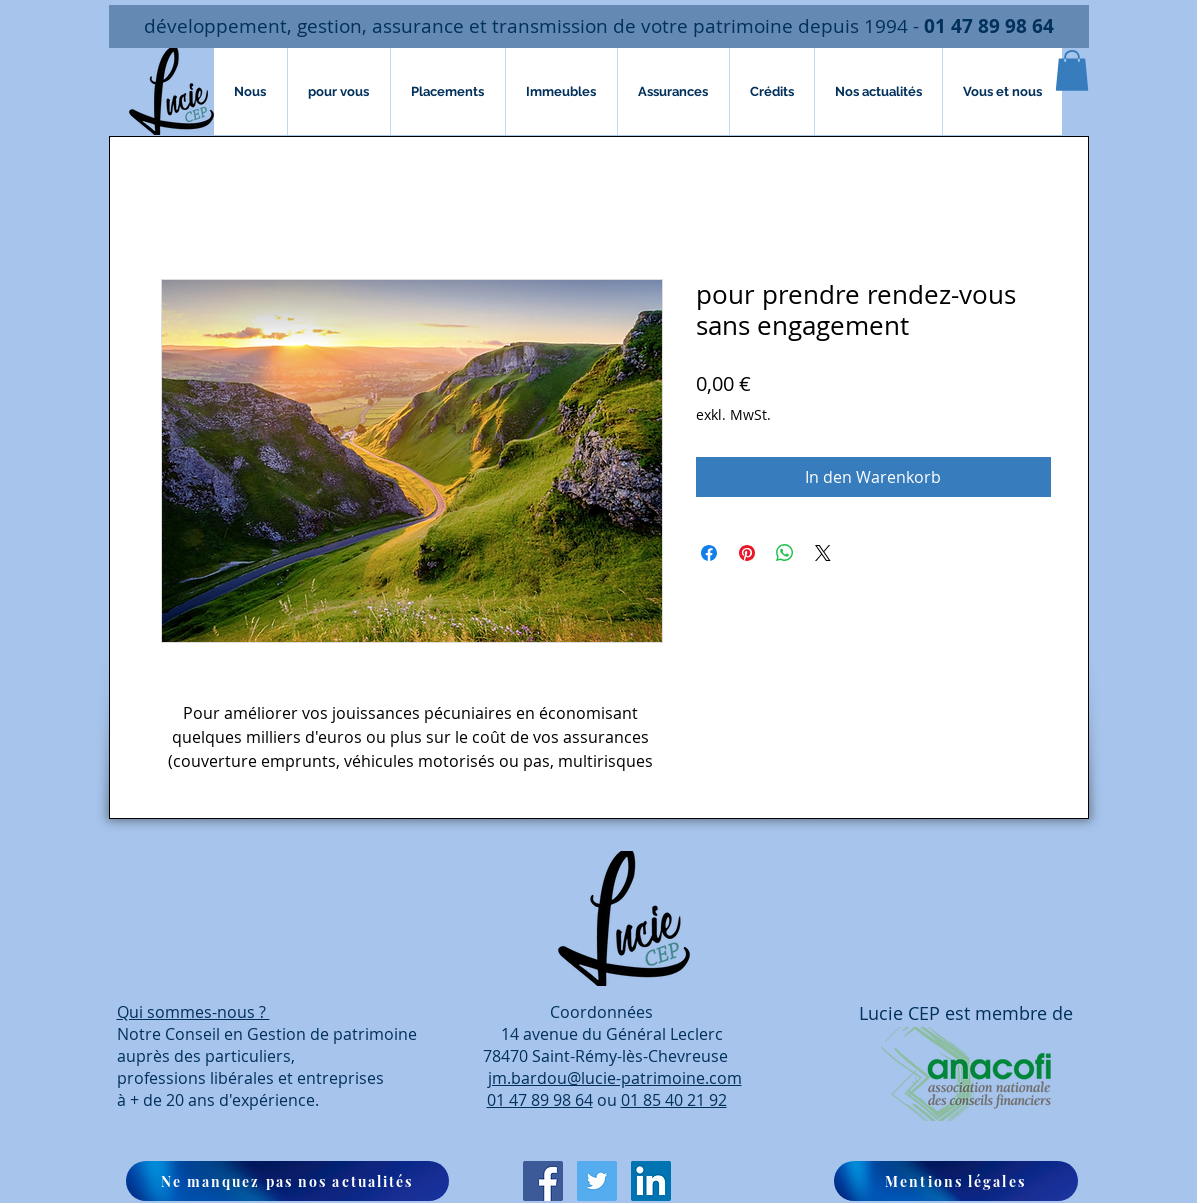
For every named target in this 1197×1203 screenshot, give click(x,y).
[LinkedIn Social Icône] (651, 1181)
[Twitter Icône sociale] (597, 1181)
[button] (1072, 70)
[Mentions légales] (956, 1181)
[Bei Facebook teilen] (709, 553)
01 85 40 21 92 (674, 1100)
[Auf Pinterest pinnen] (747, 553)
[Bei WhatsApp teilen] (785, 553)
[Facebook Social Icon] (543, 1181)
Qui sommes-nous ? (193, 1012)
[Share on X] (823, 553)
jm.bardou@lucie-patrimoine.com (615, 1078)
